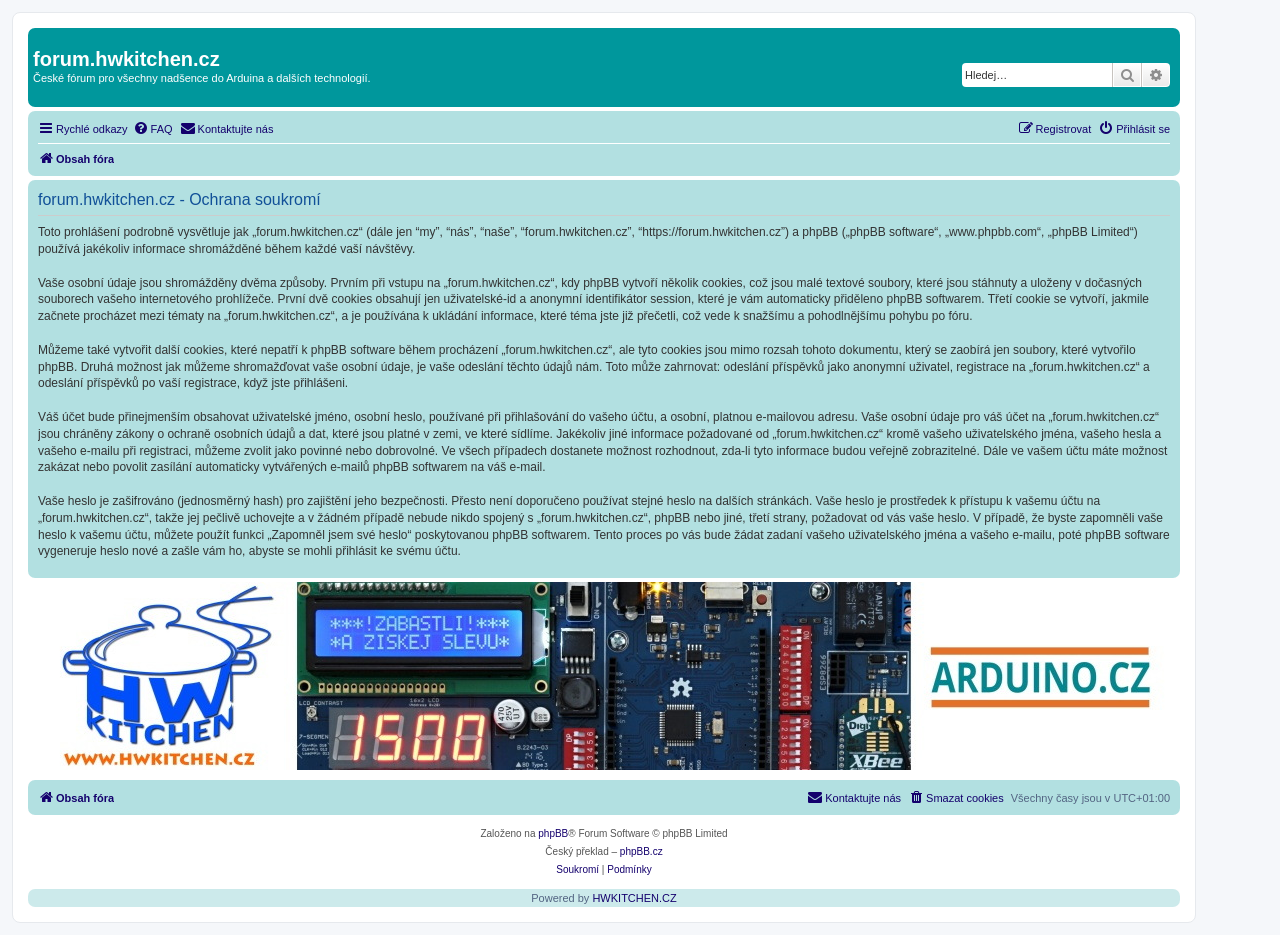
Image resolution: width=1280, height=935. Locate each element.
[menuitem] (153, 129)
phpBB (553, 833)
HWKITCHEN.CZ (634, 898)
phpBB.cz (641, 851)
